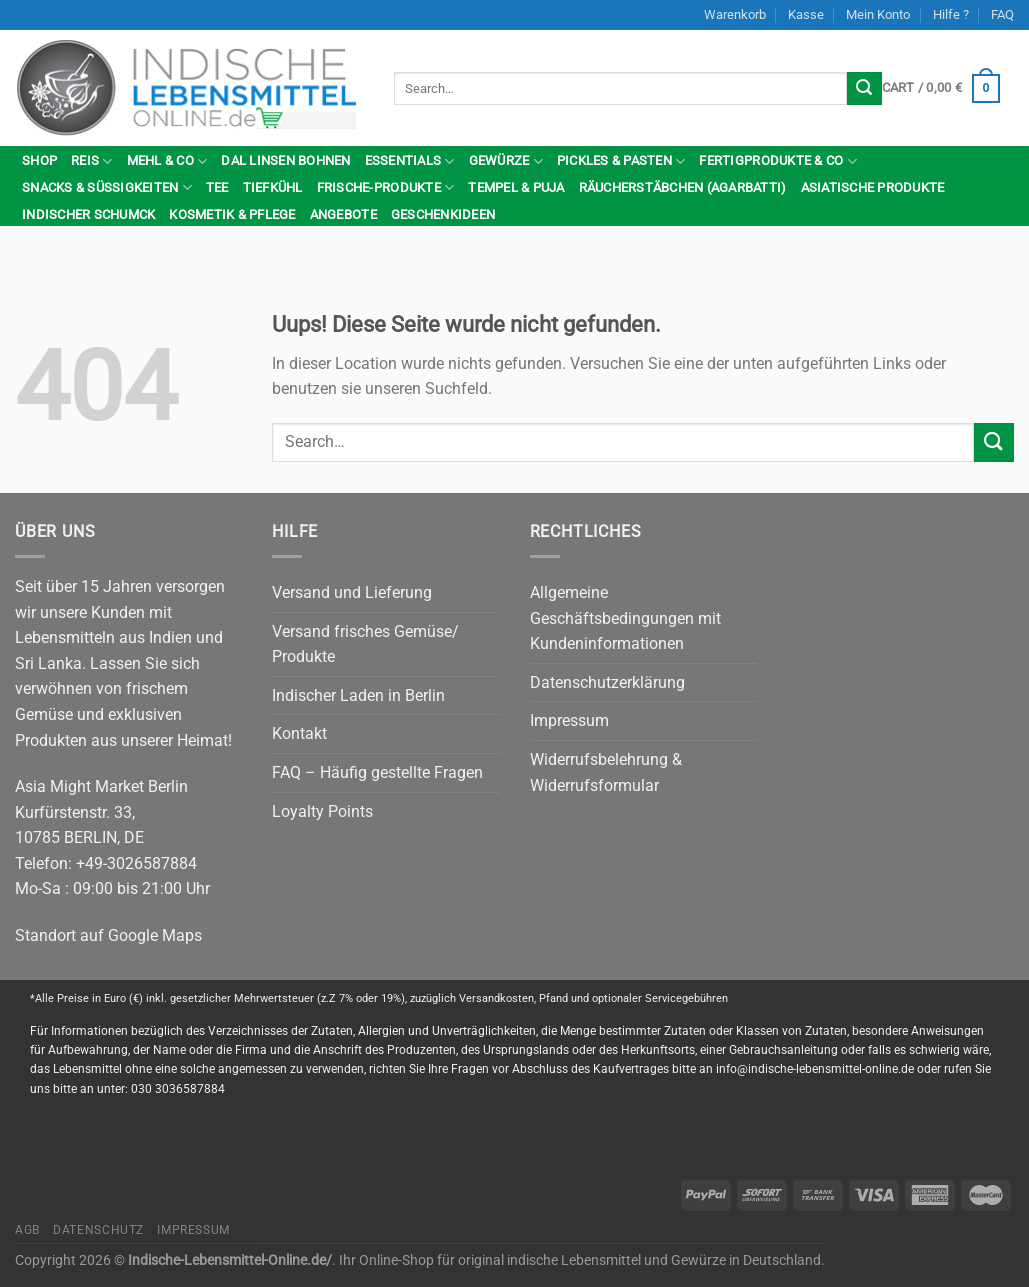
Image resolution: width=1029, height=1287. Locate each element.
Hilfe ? (951, 14)
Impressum (569, 720)
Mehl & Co (167, 161)
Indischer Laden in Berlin (358, 695)
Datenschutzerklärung (607, 682)
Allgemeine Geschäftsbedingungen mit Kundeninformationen (625, 618)
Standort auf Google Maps (108, 935)
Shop (39, 160)
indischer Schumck (88, 214)
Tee (217, 187)
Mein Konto (878, 14)
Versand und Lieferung (352, 592)
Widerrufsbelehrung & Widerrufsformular (606, 772)
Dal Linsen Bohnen (285, 160)
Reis (91, 161)
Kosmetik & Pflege (232, 214)
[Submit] (864, 89)
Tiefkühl (273, 187)
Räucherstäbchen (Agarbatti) (683, 187)
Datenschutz (98, 1230)
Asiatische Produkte (873, 187)
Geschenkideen (443, 214)
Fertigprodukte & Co (777, 161)
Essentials (410, 161)
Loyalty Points (322, 811)
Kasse (806, 14)
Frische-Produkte (386, 187)
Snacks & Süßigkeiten (107, 187)
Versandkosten (496, 998)
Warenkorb (735, 14)
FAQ (1002, 14)
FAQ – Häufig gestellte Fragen (377, 772)
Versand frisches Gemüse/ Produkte (365, 644)
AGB (27, 1230)
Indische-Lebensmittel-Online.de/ (230, 1260)
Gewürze (506, 161)
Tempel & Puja (516, 187)
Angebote (343, 214)
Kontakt (299, 733)
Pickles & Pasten (621, 161)
